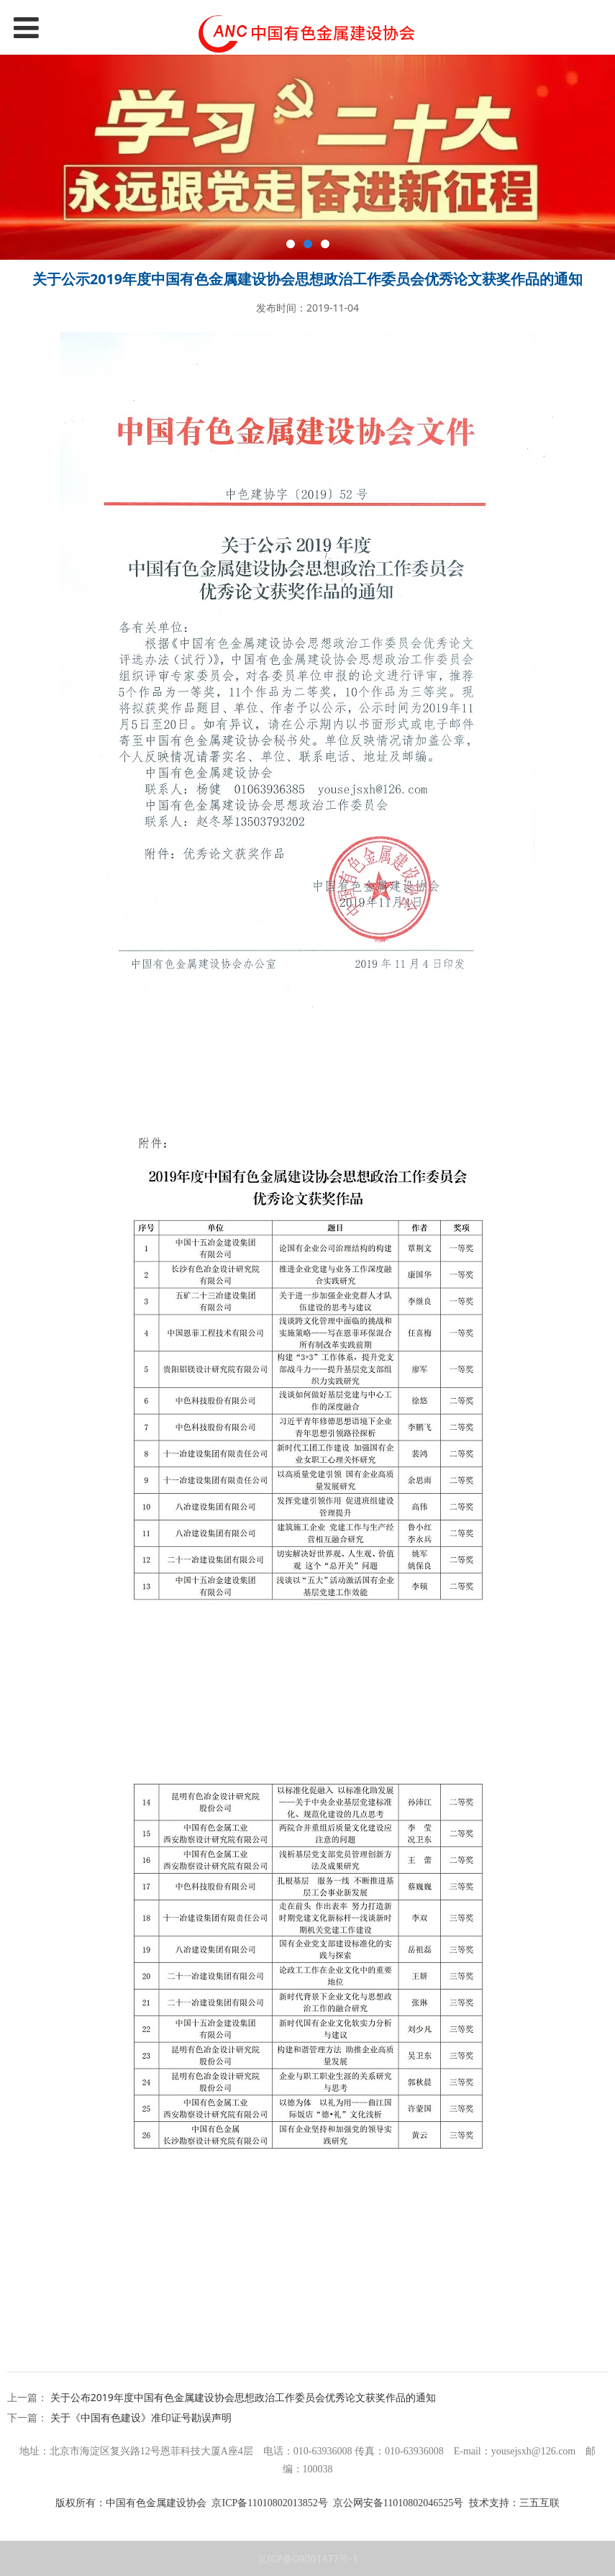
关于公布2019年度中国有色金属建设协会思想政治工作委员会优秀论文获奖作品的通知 (243, 2397)
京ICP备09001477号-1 (307, 2558)
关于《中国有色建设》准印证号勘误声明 (141, 2417)
